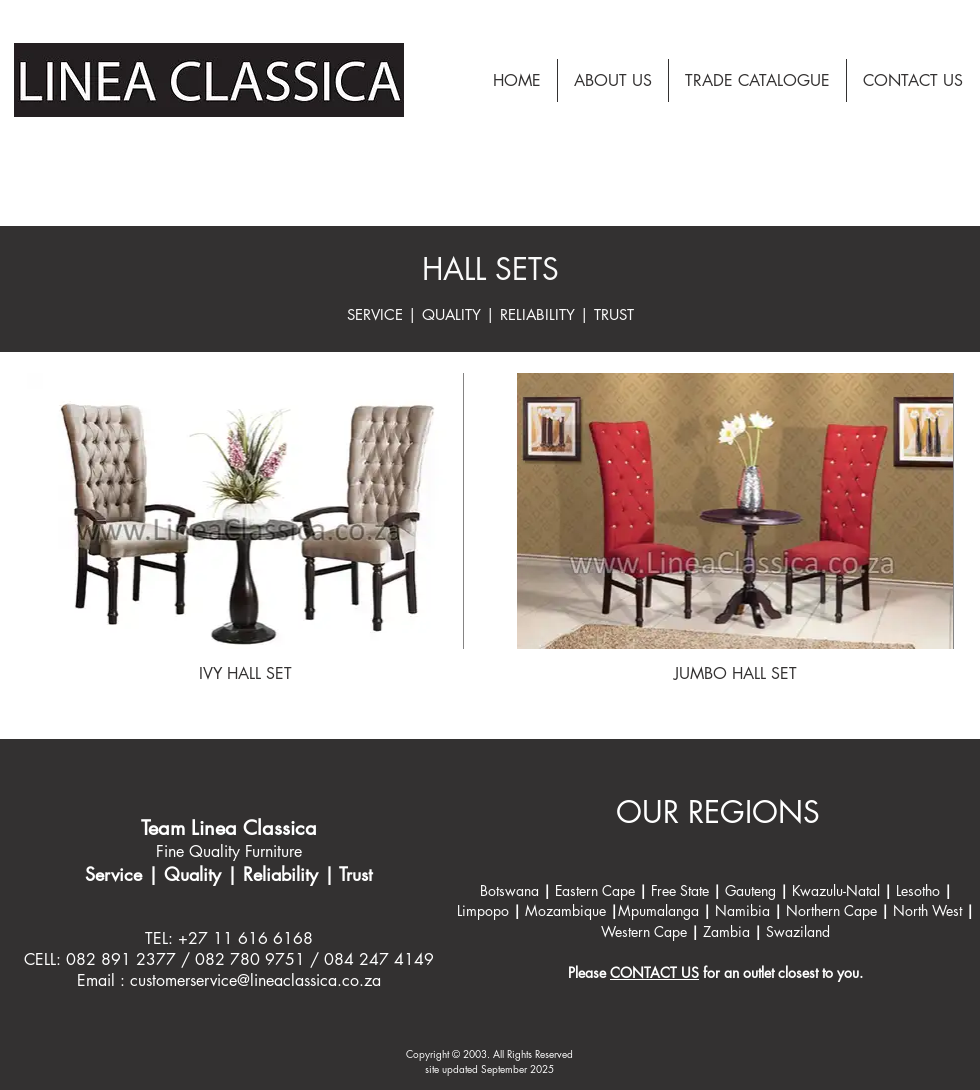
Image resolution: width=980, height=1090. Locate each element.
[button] (757, 80)
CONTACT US (654, 972)
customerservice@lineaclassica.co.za (255, 980)
